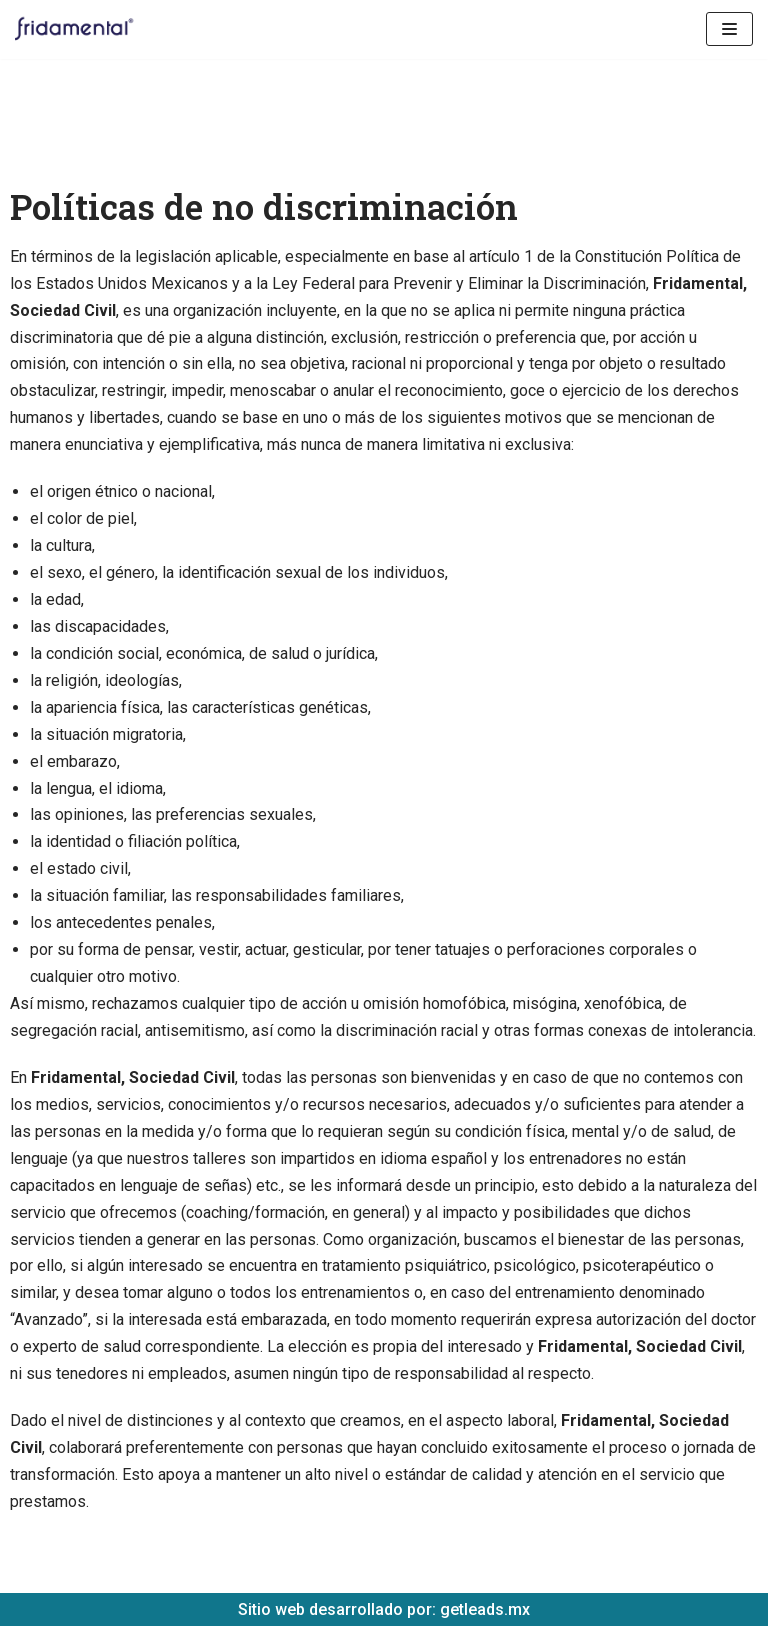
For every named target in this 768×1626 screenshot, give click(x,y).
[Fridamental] (80, 29)
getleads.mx (485, 1609)
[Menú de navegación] (729, 29)
